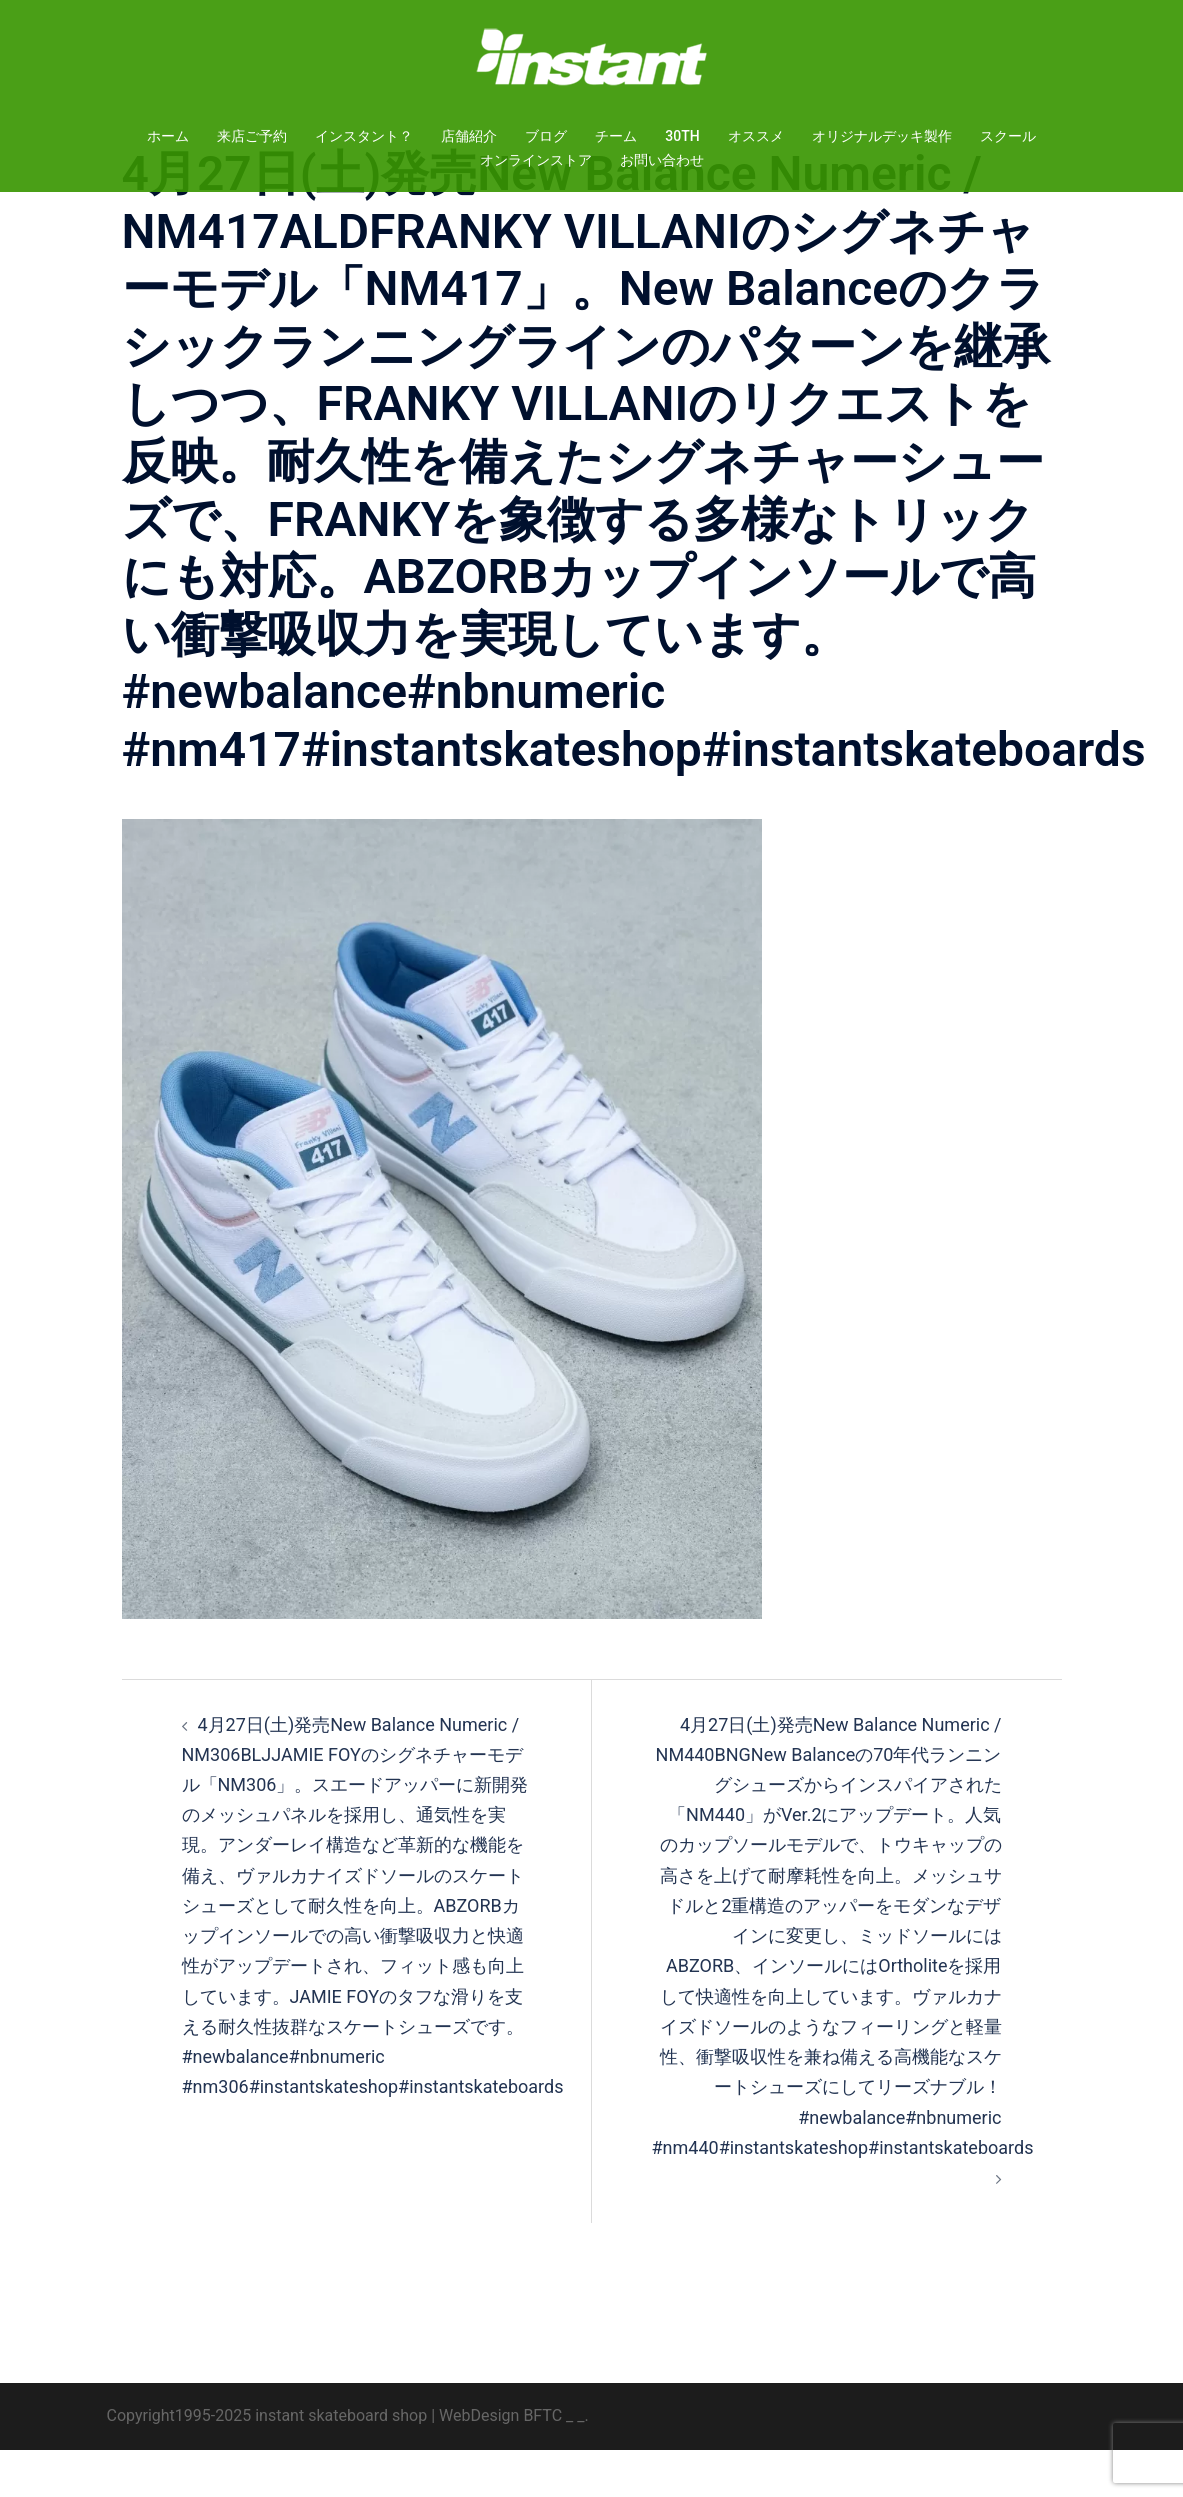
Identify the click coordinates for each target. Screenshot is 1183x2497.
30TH (682, 136)
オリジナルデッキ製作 (882, 136)
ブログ (546, 136)
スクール (1008, 136)
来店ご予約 (252, 136)
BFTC (542, 2462)
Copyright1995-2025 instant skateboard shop (267, 2462)
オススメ (756, 136)
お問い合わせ (662, 160)
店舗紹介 (469, 136)
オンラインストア (536, 160)
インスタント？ (364, 136)
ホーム (168, 136)
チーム (616, 136)
